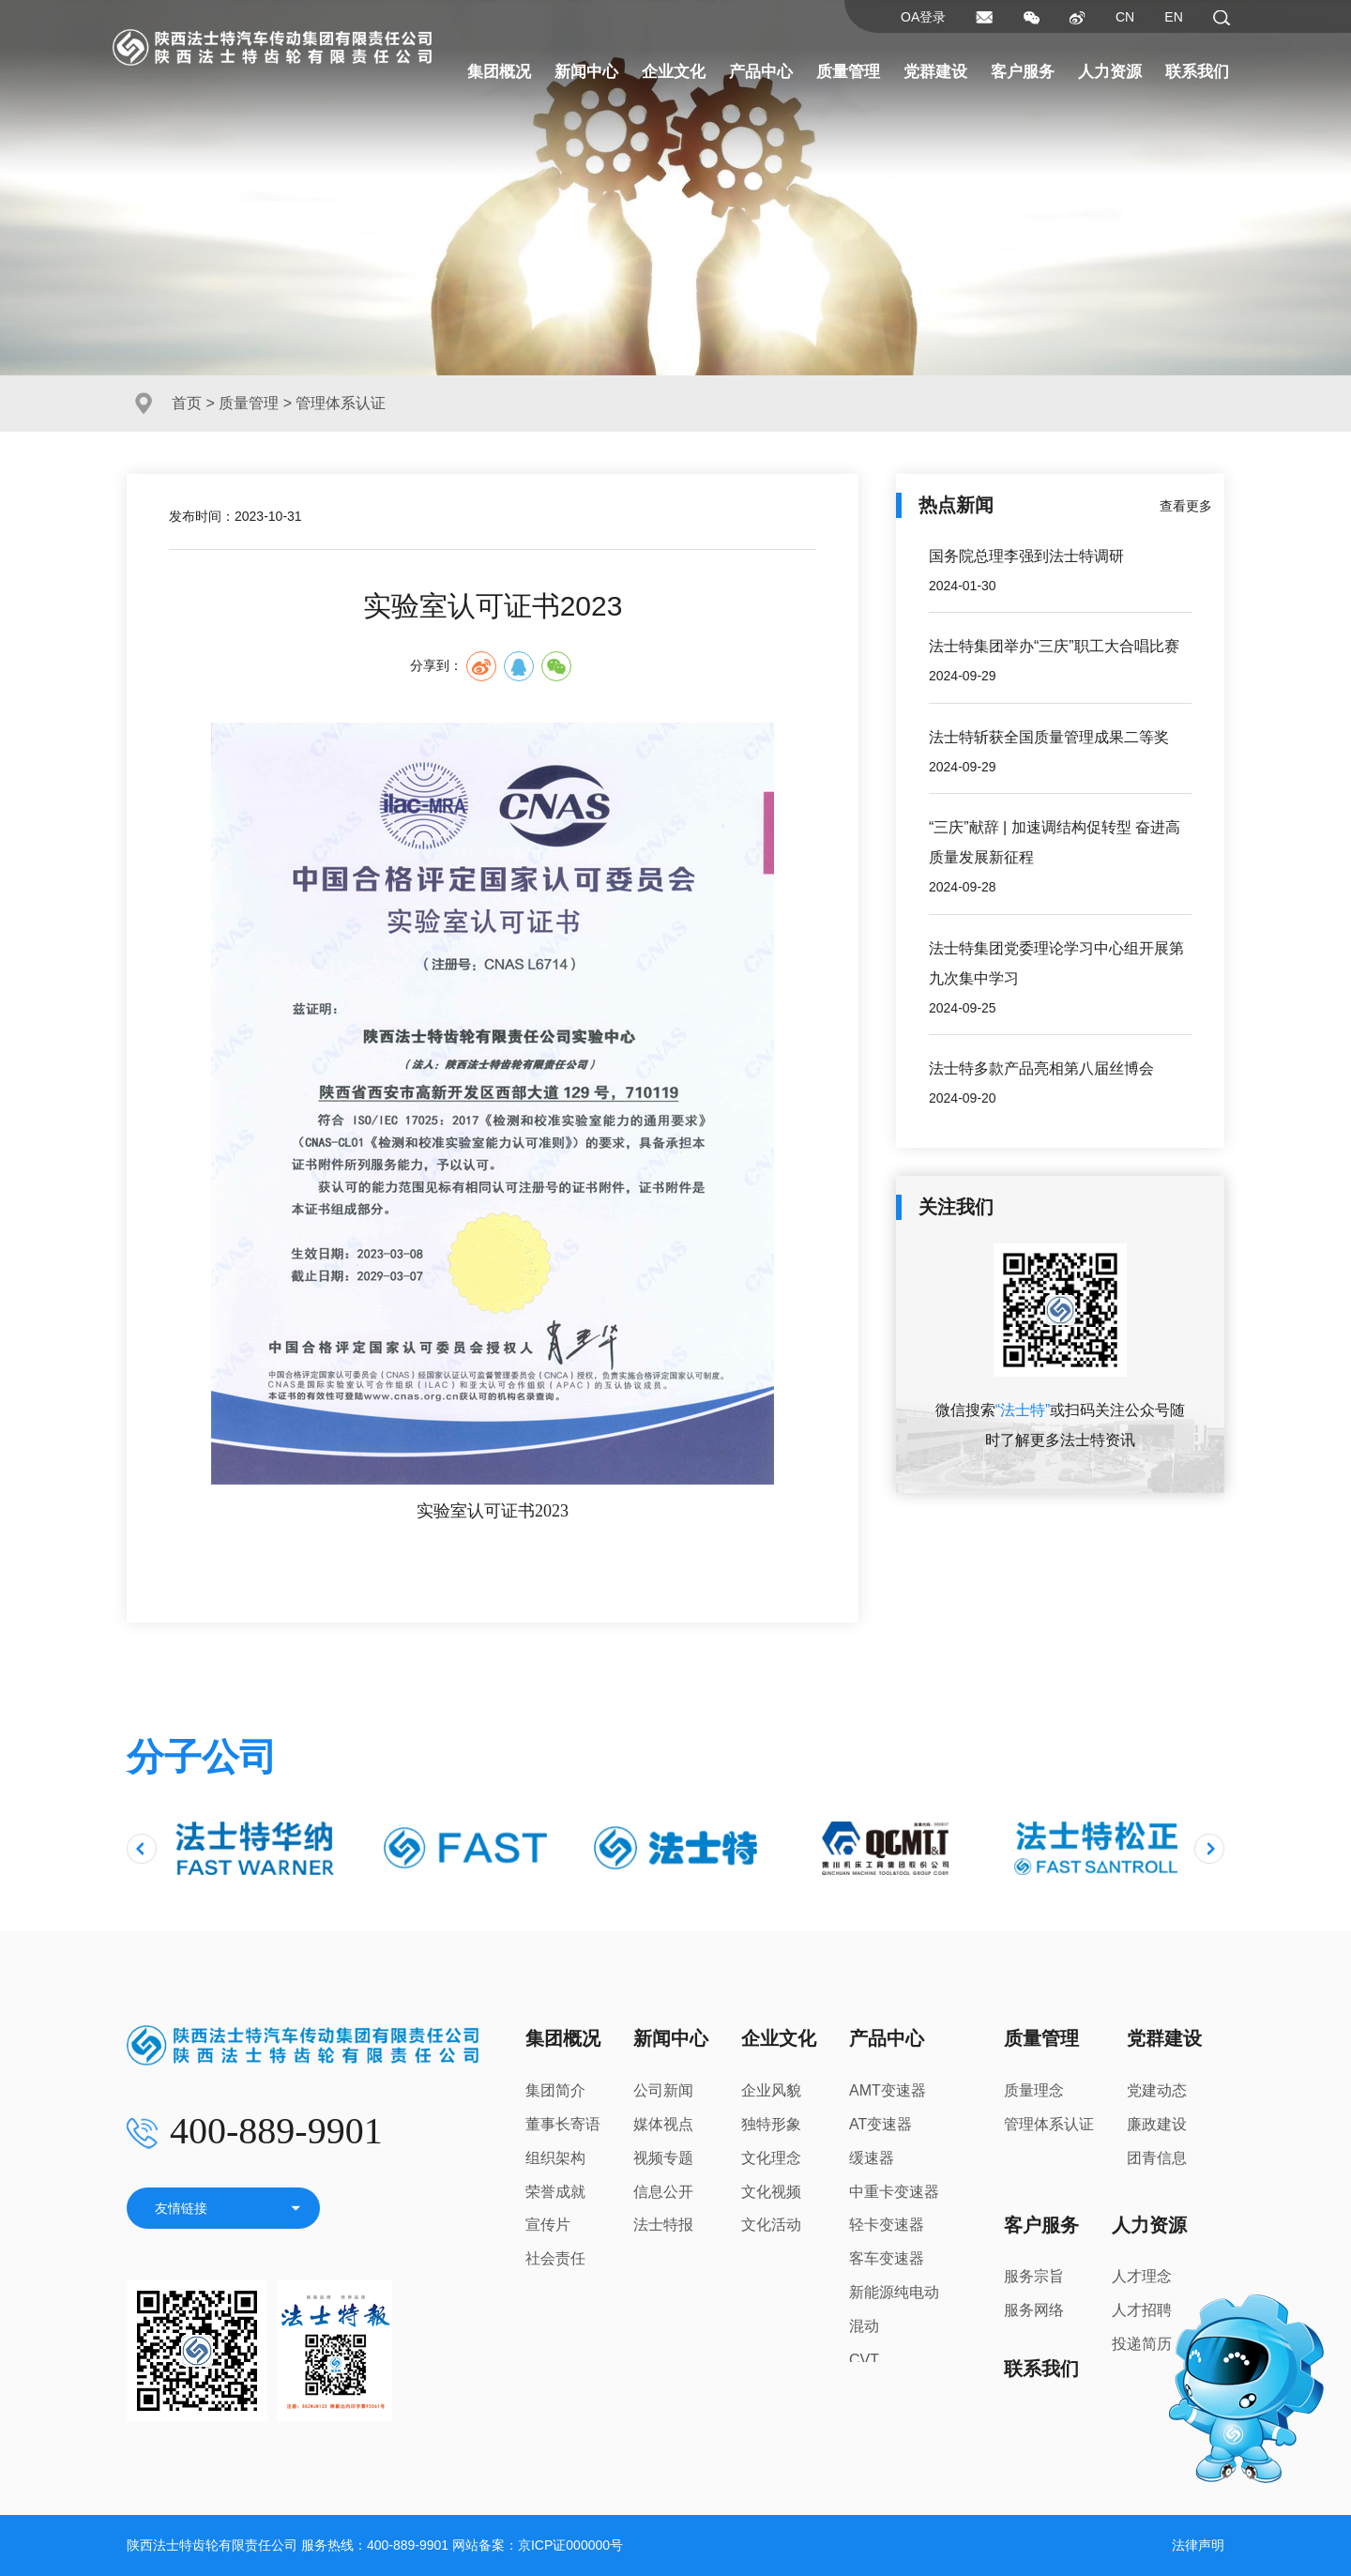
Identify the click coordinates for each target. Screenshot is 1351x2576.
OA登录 (923, 16)
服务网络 (1034, 2310)
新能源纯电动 (894, 2292)
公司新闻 (663, 2090)
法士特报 (663, 2225)
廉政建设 (1157, 2124)
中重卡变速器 (894, 2192)
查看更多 (1186, 505)
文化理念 (771, 2158)
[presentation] (142, 1849)
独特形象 (771, 2124)
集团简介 (555, 2090)
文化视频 (771, 2192)
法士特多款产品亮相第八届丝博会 (1041, 1068)
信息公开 (663, 2192)
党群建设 (935, 72)
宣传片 (547, 2225)
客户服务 (1023, 72)
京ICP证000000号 (570, 2545)
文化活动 (771, 2225)
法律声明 (1198, 2545)
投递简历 (1142, 2344)
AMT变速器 (887, 2090)
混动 (864, 2326)
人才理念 (1142, 2276)
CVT (864, 2360)
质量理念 (1034, 2090)
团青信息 (1157, 2158)
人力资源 (1110, 72)
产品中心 (761, 72)
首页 (187, 403)
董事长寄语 (562, 2124)
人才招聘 (1142, 2310)
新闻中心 (586, 72)
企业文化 (674, 72)
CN (1125, 16)
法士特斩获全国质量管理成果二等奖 (1049, 737)
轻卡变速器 (886, 2225)
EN (1173, 16)
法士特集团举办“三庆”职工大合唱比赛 (1054, 646)
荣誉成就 (555, 2192)
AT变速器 (880, 2124)
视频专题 (663, 2158)
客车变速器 (886, 2258)
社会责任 (555, 2258)
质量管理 (848, 72)
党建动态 (1157, 2090)
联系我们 (1197, 72)
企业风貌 (771, 2090)
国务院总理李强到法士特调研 (1026, 556)
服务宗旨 (1034, 2276)
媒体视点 (663, 2124)
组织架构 (555, 2158)
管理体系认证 (1049, 2124)
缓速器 (871, 2158)
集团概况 (499, 72)
